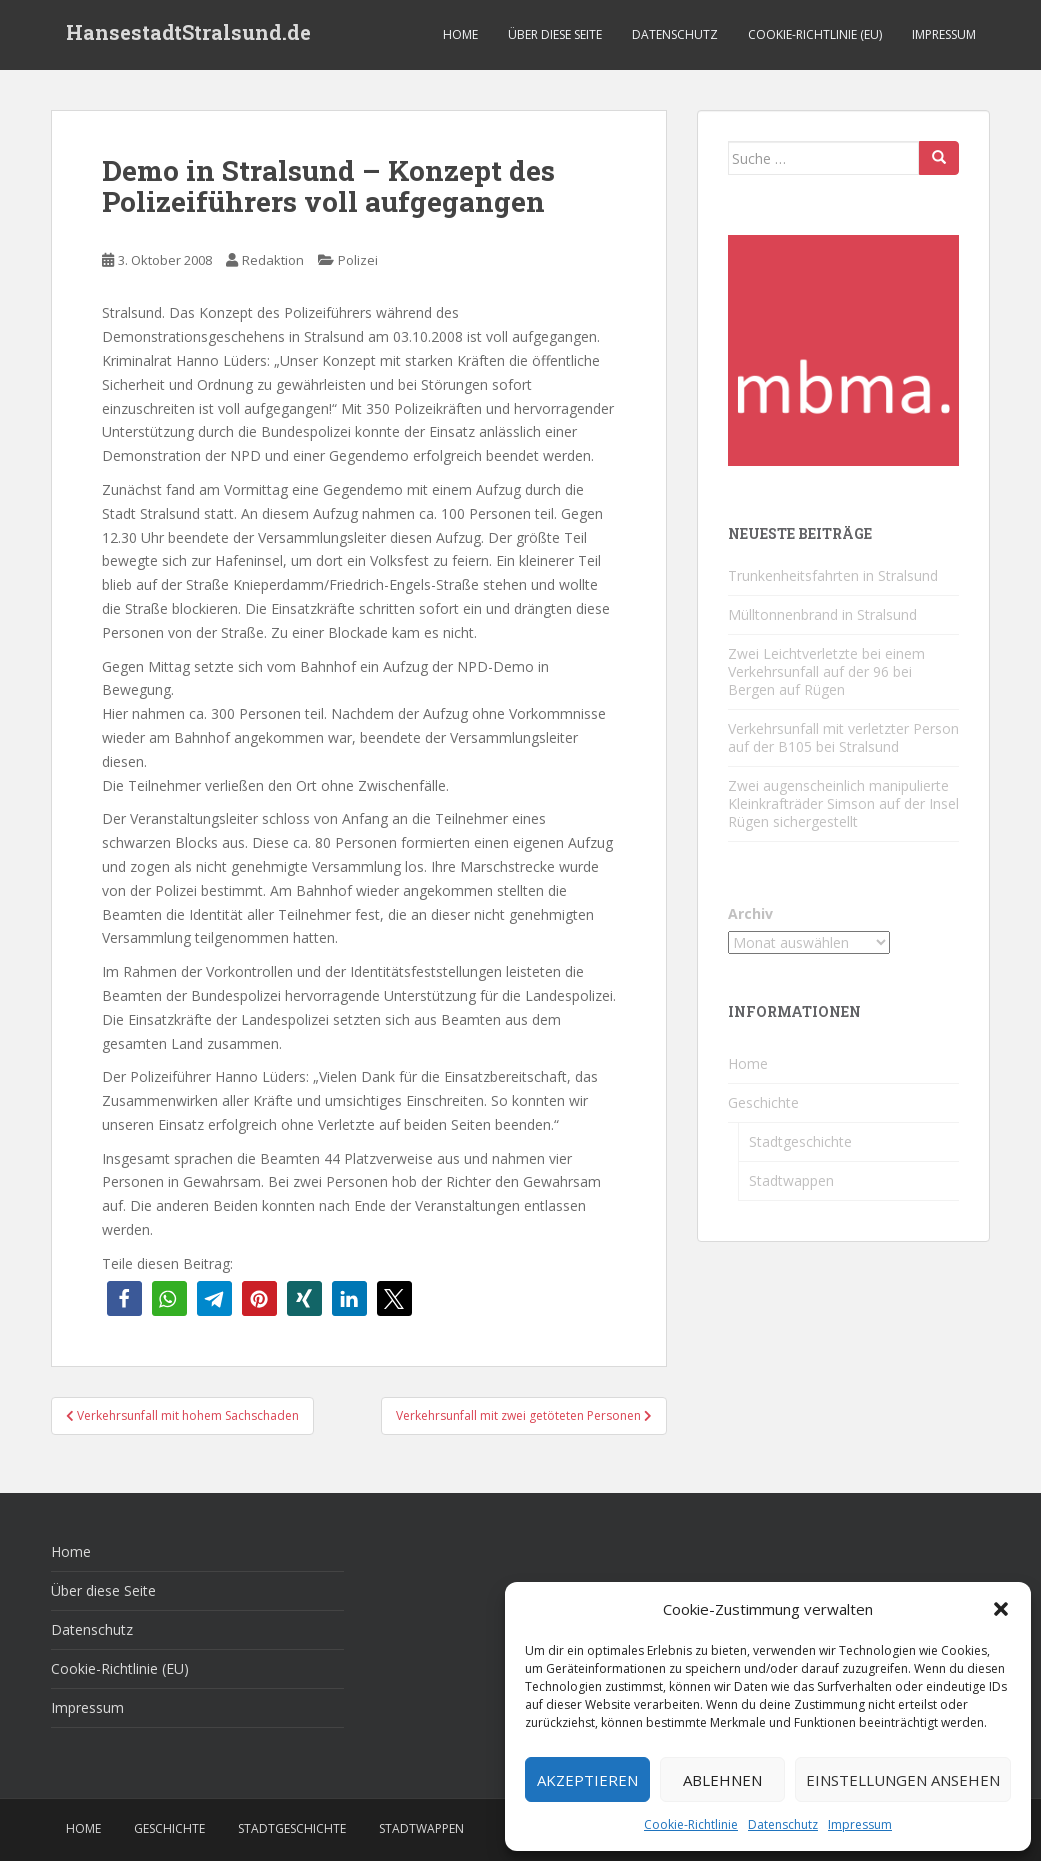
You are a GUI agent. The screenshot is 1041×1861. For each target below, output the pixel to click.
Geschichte (763, 1102)
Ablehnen (722, 1780)
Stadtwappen (791, 1180)
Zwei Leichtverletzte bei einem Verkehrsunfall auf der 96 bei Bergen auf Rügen (826, 671)
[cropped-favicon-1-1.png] (843, 348)
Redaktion (273, 260)
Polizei (358, 260)
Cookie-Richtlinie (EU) (815, 34)
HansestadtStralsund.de (188, 35)
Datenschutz (783, 1824)
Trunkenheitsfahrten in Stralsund (833, 575)
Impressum (860, 1824)
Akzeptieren (587, 1780)
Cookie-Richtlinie (691, 1824)
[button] (1001, 1609)
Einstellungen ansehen (903, 1780)
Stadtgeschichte (800, 1141)
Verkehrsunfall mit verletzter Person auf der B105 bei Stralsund (843, 737)
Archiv (750, 913)
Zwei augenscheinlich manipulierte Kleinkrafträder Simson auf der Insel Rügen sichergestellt (843, 803)
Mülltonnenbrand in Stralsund (822, 614)
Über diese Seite (555, 34)
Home (460, 34)
